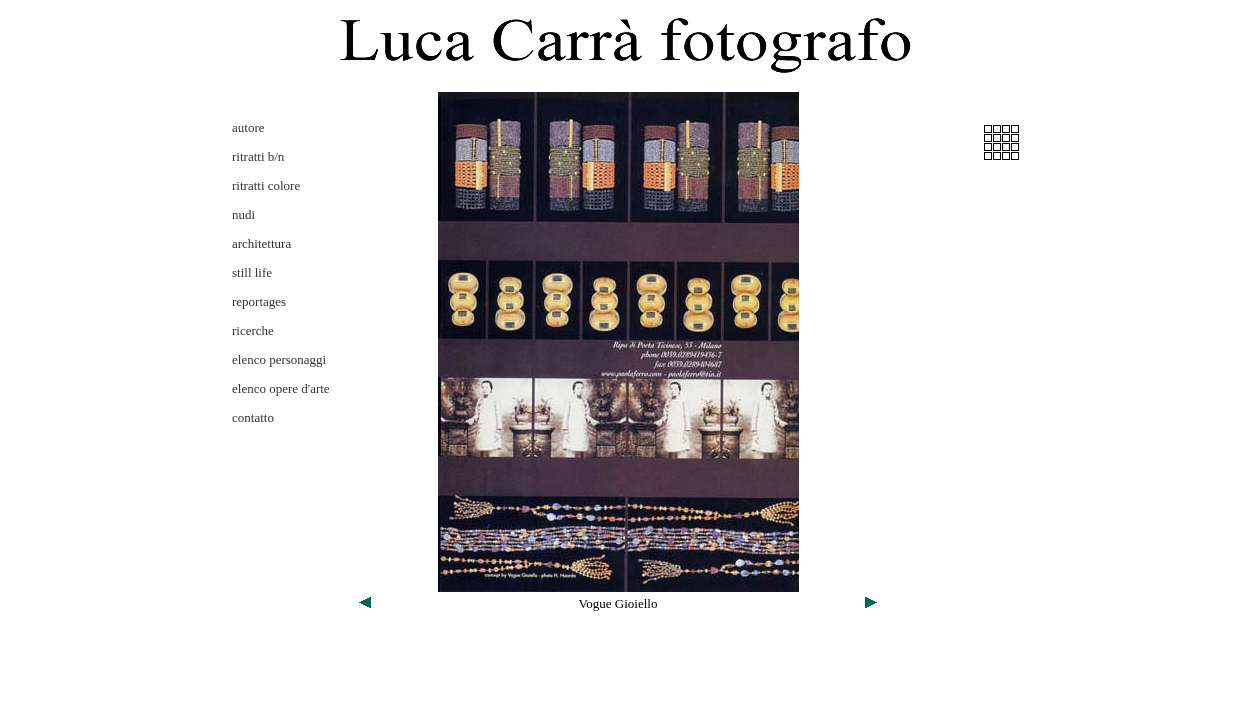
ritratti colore (266, 185)
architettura (261, 243)
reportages (259, 301)
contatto (253, 417)
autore (248, 127)
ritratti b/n (258, 156)
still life (252, 272)
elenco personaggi (279, 359)
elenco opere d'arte (281, 388)
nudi (243, 214)
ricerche (253, 330)
